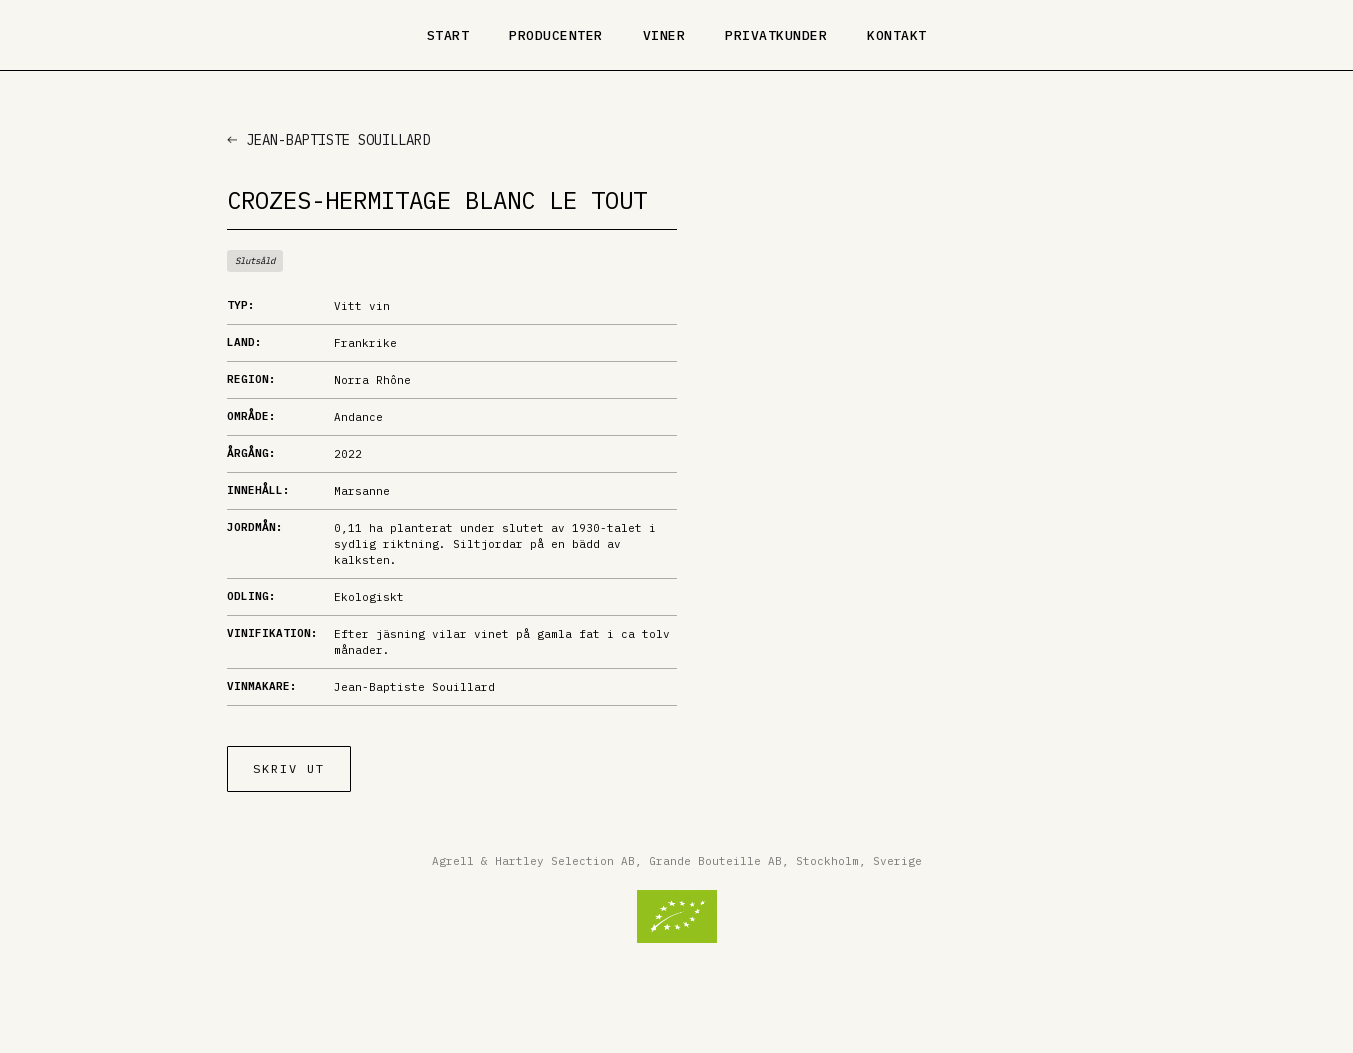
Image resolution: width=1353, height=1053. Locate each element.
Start (448, 35)
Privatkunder (776, 35)
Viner (664, 35)
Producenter (556, 35)
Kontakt (897, 35)
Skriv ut (289, 768)
